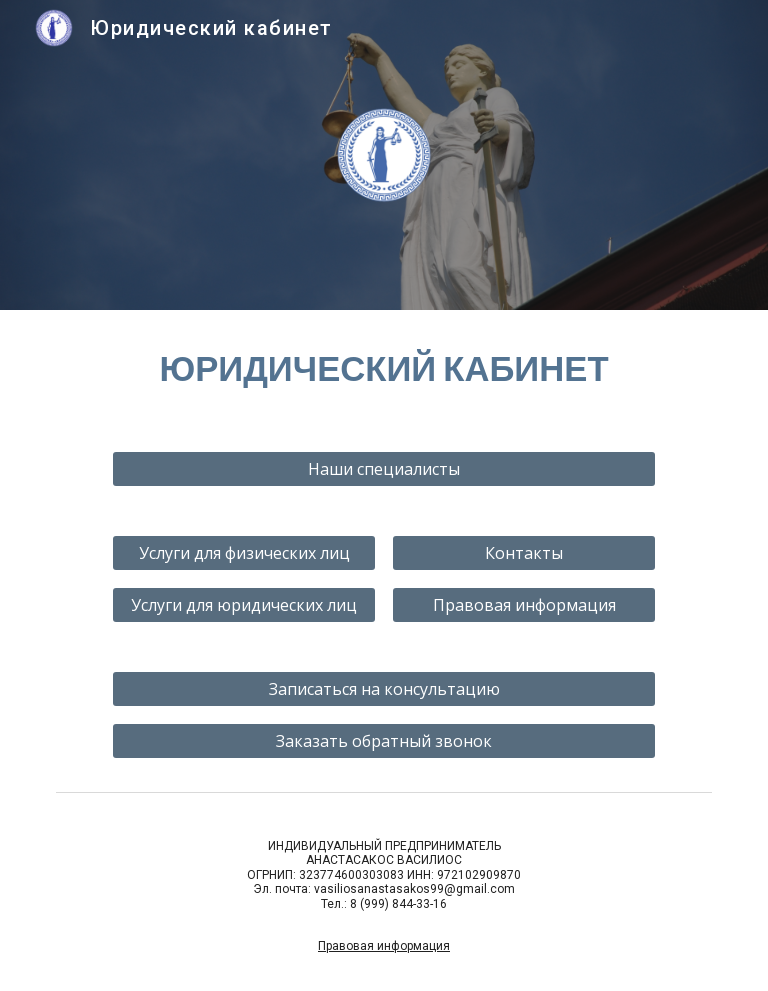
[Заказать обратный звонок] (383, 741)
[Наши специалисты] (383, 469)
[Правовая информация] (523, 605)
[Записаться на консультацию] (383, 689)
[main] (383, 368)
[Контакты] (523, 553)
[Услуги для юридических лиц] (243, 605)
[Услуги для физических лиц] (243, 553)
